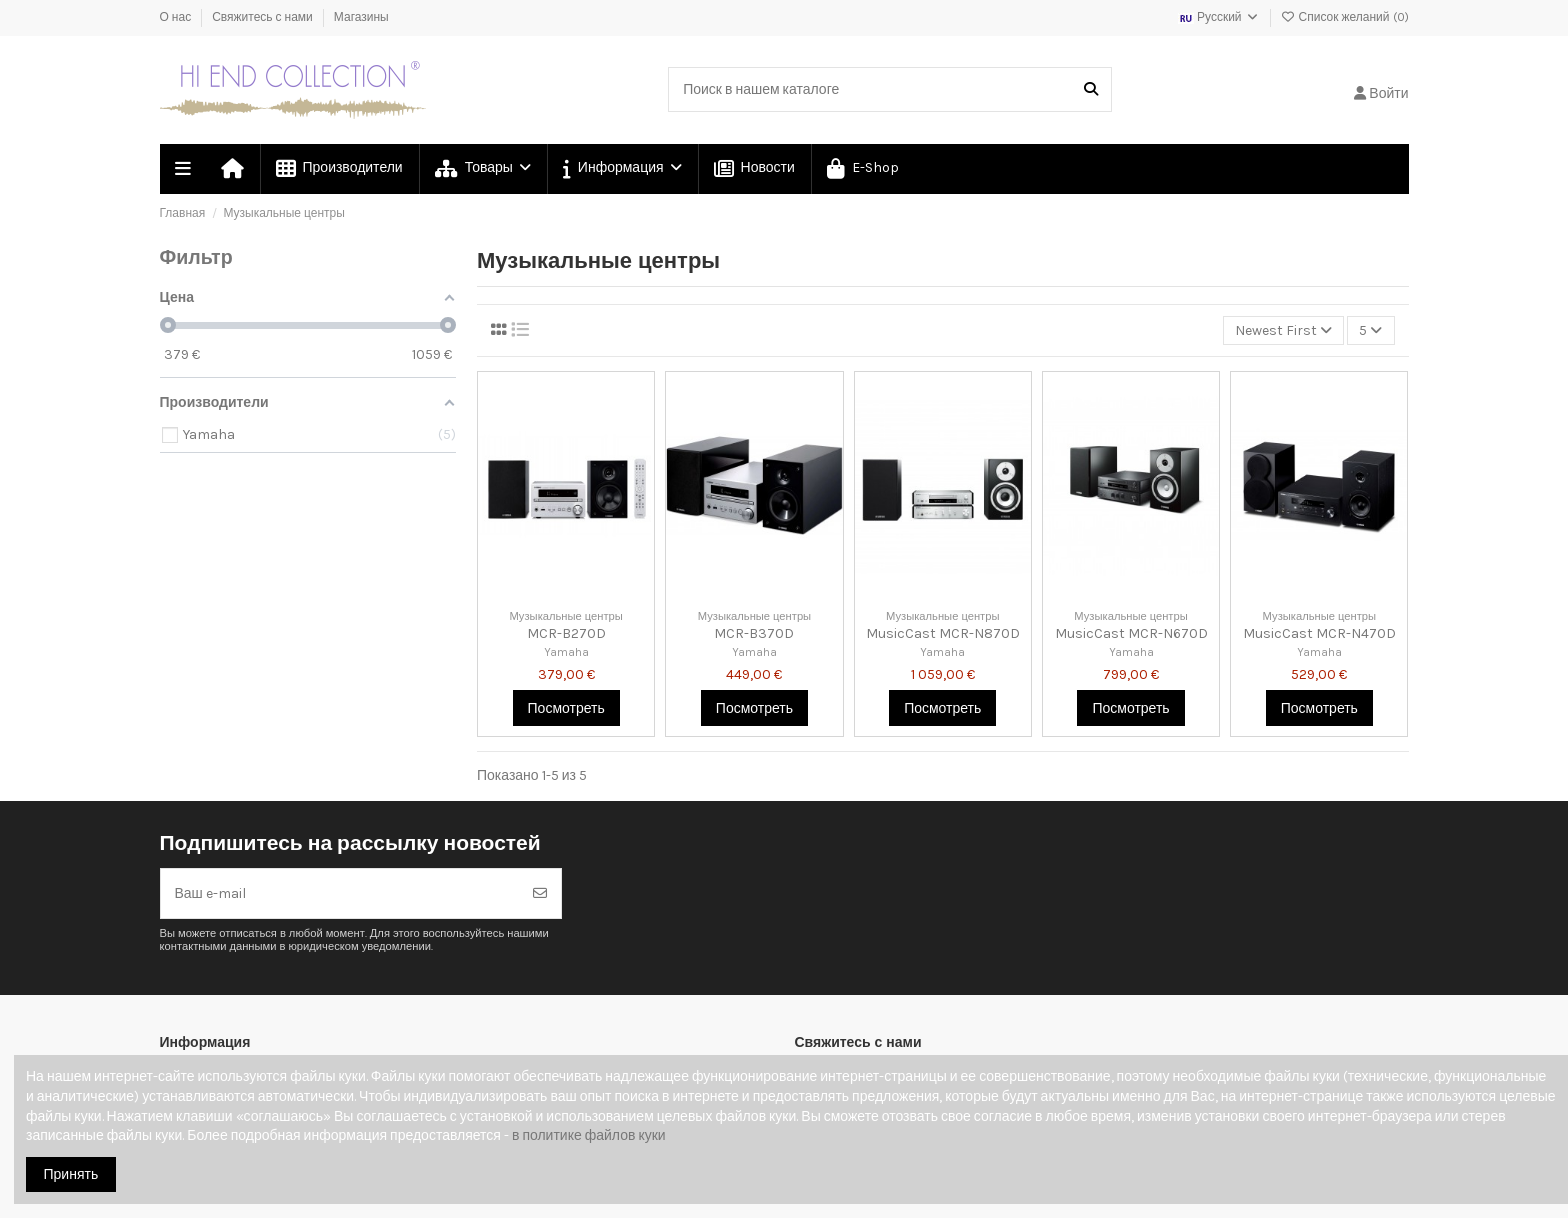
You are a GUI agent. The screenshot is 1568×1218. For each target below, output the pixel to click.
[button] (621, 169)
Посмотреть (566, 708)
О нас (177, 17)
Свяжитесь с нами (264, 17)
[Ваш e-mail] (340, 893)
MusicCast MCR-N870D (943, 633)
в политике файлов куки (589, 1135)
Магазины (361, 17)
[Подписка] (540, 893)
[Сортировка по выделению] (1283, 330)
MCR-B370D (754, 633)
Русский (1219, 17)
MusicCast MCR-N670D (1131, 633)
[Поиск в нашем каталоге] (1091, 89)
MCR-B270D (566, 633)
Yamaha (566, 652)
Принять (71, 1174)
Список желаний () (1345, 17)
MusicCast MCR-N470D (1319, 633)
